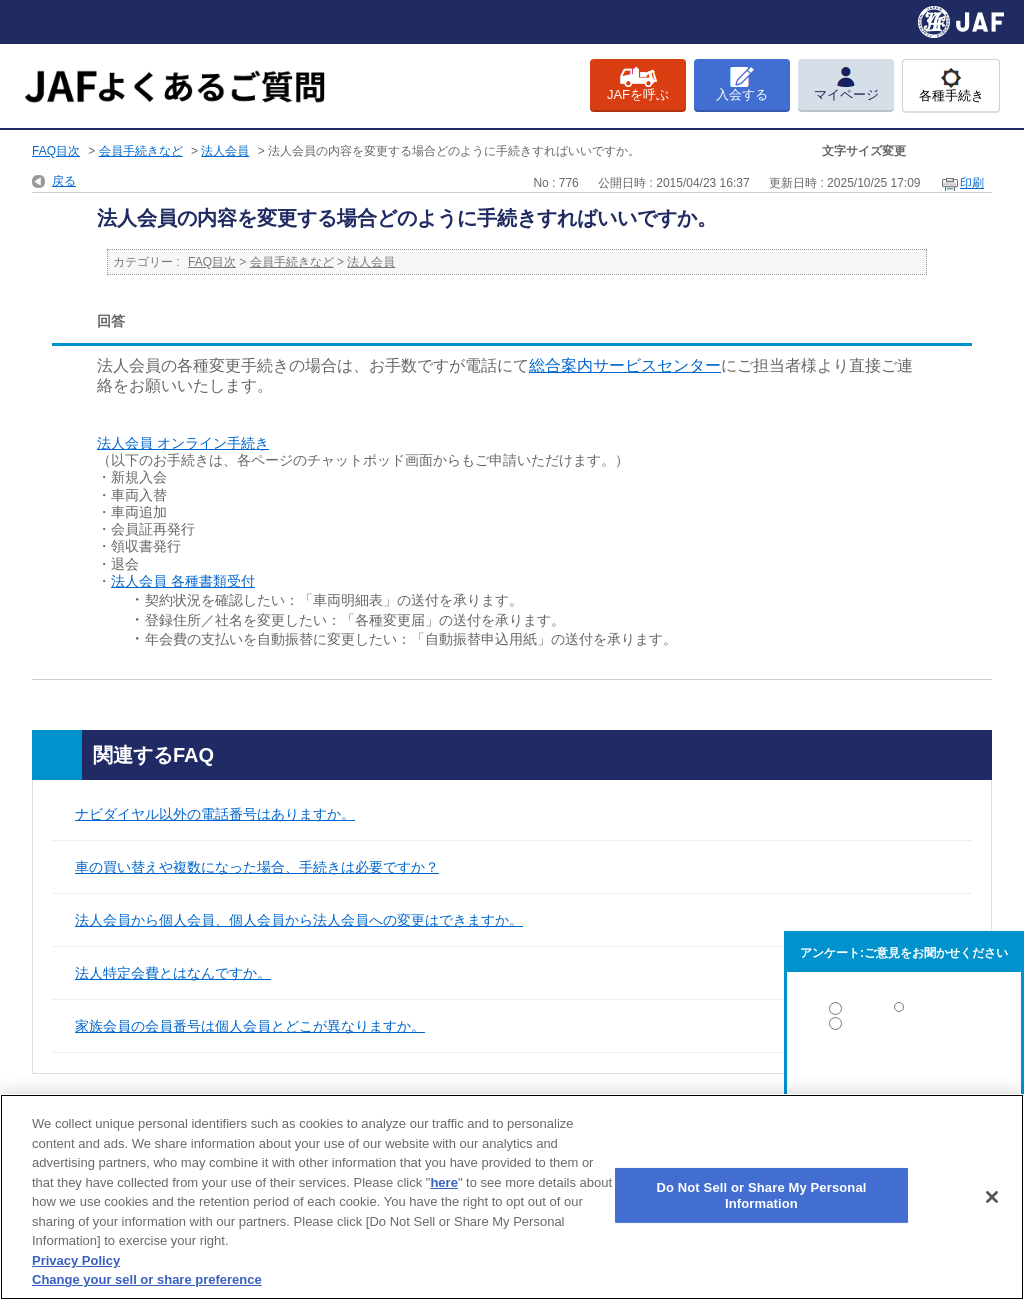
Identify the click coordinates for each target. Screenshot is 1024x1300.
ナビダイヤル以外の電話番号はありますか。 (215, 814)
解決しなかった (904, 1078)
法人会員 (225, 151)
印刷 (972, 183)
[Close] (992, 1197)
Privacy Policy (76, 1260)
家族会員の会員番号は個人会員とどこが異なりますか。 (250, 1026)
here (443, 1182)
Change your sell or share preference (147, 1279)
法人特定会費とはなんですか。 (173, 973)
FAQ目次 (56, 151)
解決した (904, 1012)
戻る (64, 181)
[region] (512, 1197)
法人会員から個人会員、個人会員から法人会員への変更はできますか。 (299, 920)
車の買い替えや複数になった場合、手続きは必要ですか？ (257, 867)
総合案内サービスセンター (625, 365)
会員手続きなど (141, 151)
